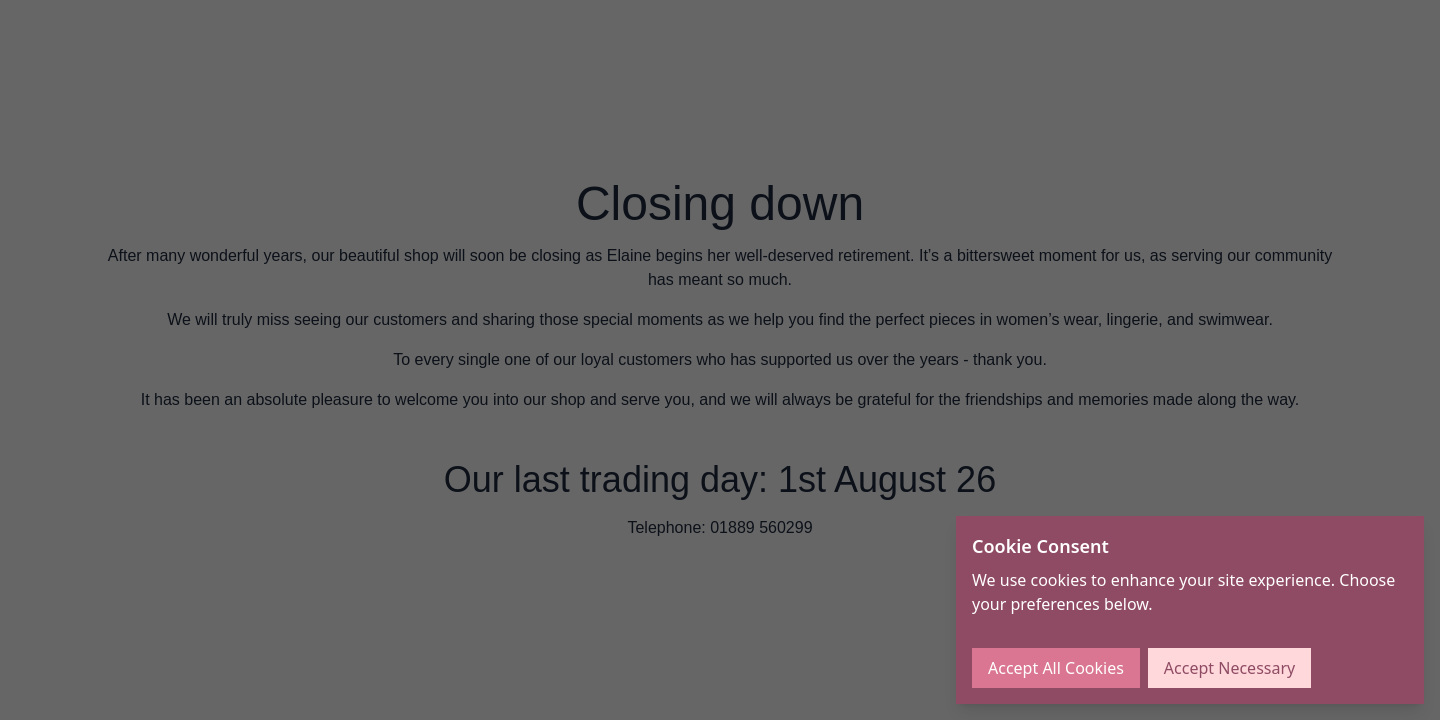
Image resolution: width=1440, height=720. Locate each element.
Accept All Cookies (1056, 668)
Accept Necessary (1229, 668)
